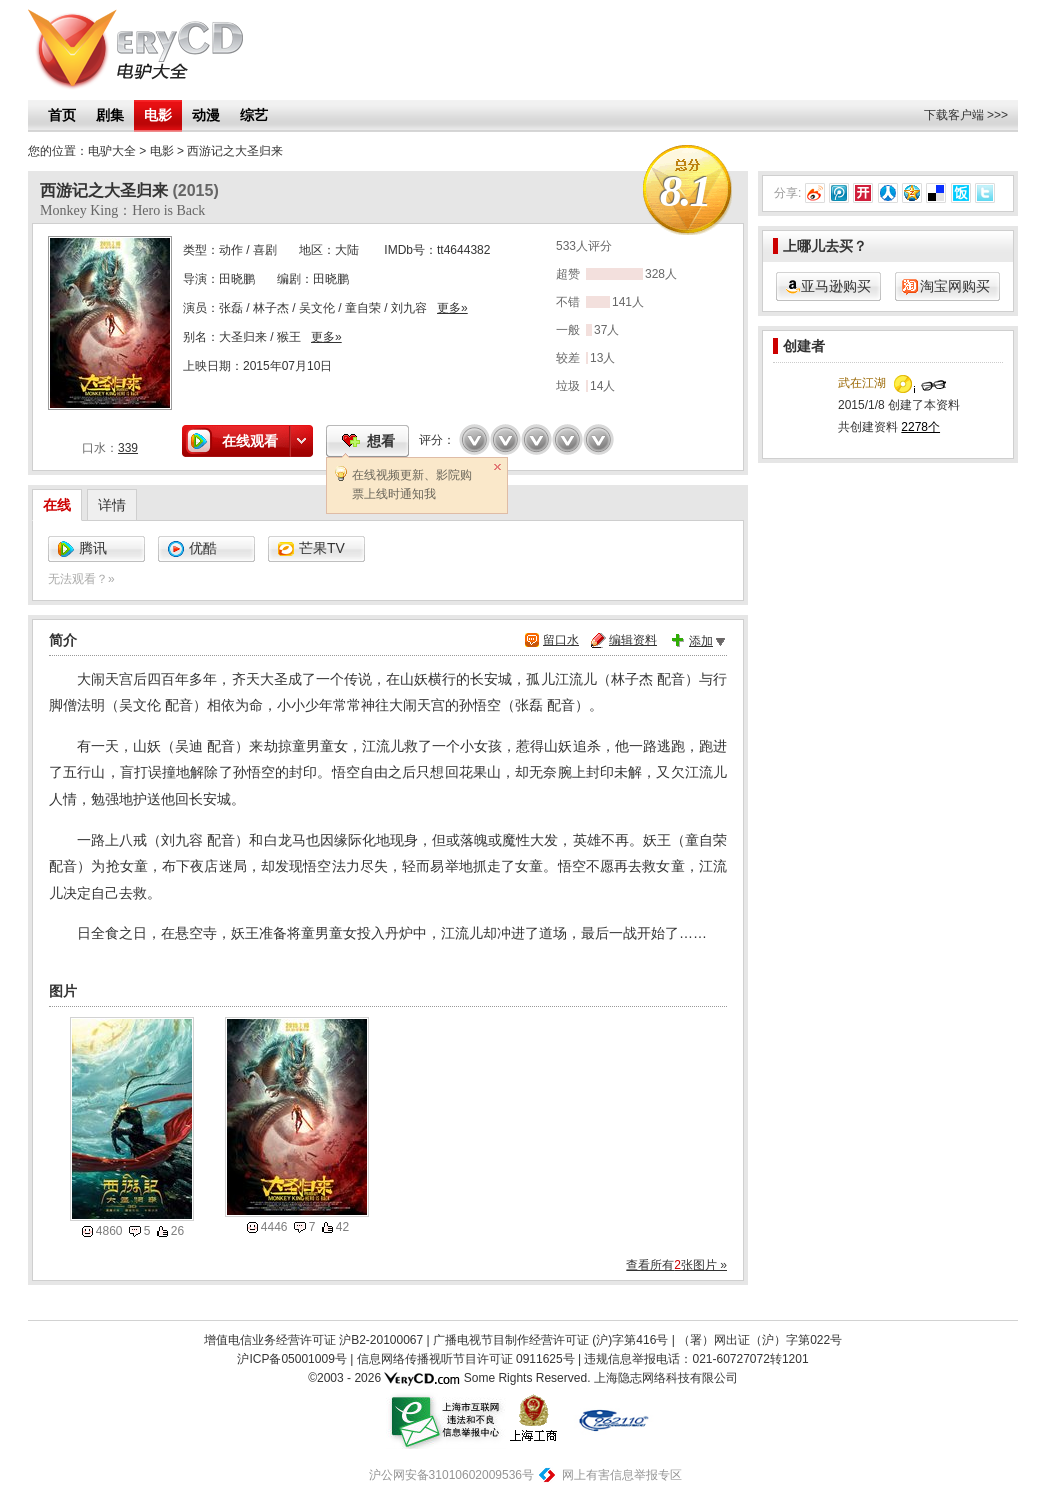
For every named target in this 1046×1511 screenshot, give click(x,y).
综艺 (254, 115)
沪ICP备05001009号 (291, 1359)
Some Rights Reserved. (527, 1378)
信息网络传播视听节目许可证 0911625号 (466, 1359)
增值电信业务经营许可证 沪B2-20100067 (313, 1340)
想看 (381, 441)
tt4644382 (463, 250)
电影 (158, 115)
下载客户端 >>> (966, 115)
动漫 (206, 115)
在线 (57, 505)
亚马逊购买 (836, 286)
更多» (452, 308)
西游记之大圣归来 (235, 151)
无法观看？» (81, 579)
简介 (63, 640)
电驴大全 (112, 151)
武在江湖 (862, 383)
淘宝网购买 (955, 286)
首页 (62, 115)
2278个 (920, 427)
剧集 (110, 115)
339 (128, 448)
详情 (112, 505)
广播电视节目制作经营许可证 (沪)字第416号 (550, 1340)
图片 (63, 991)
